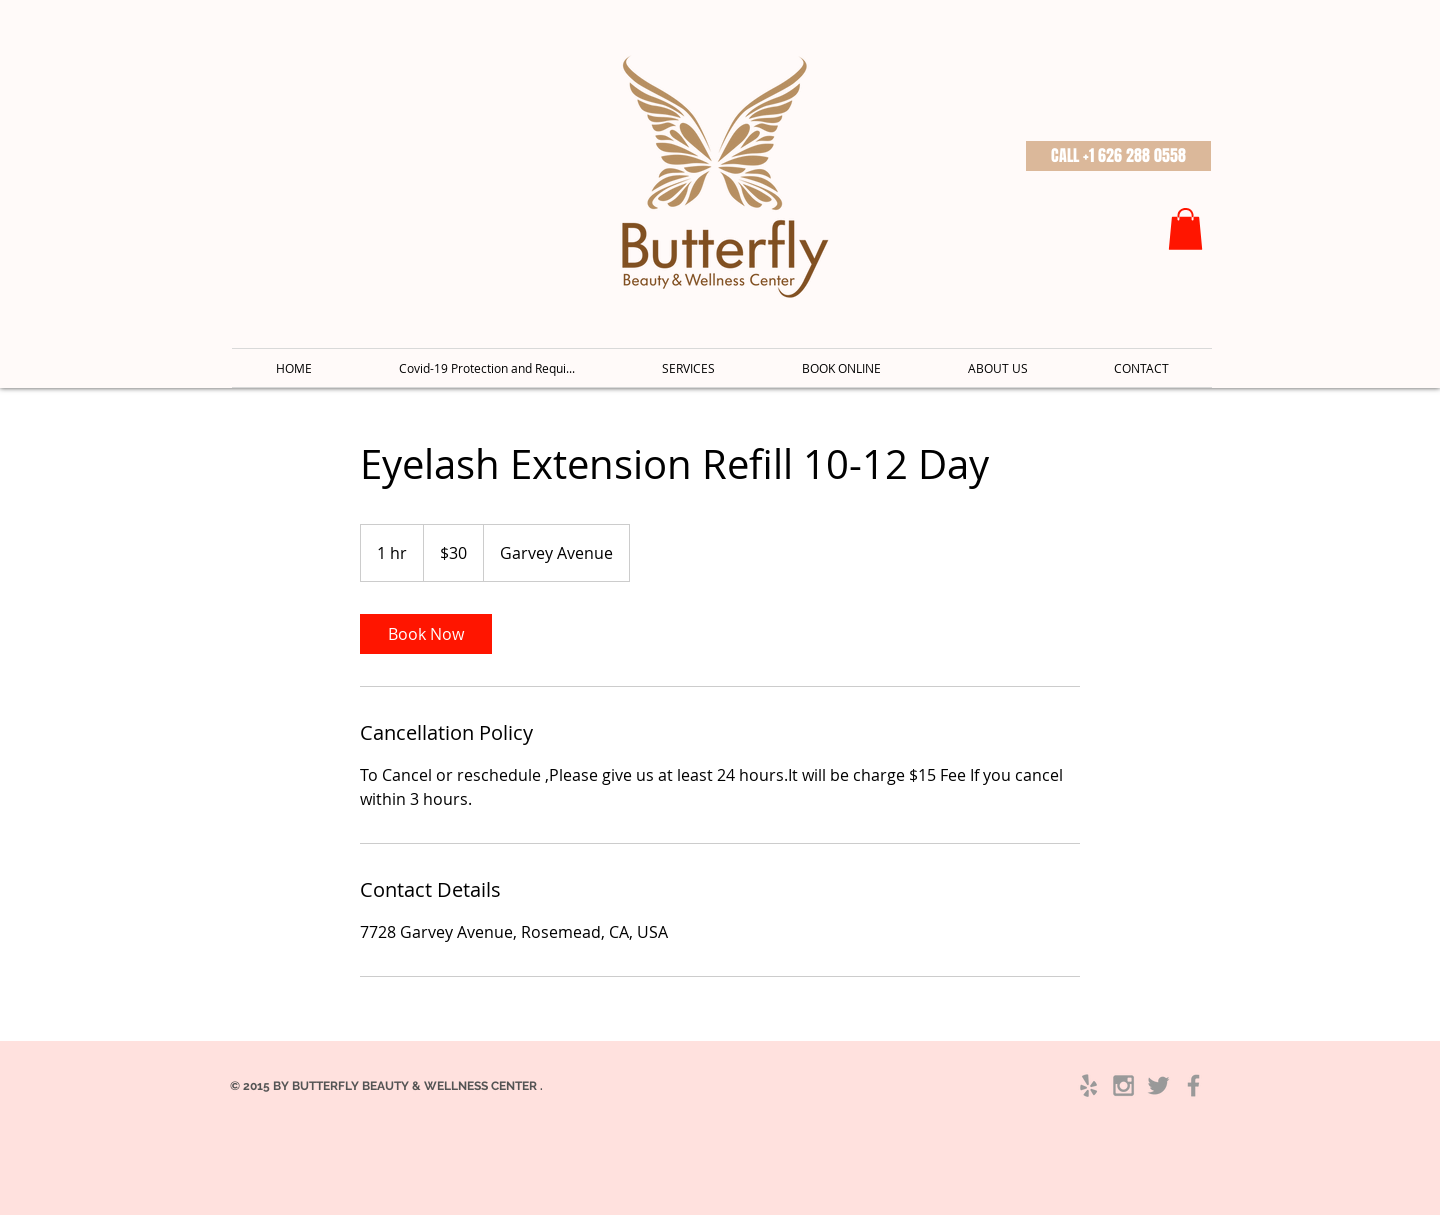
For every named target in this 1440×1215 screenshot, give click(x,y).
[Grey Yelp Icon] (1088, 1085)
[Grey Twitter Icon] (1158, 1085)
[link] (426, 634)
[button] (1118, 156)
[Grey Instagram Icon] (1123, 1085)
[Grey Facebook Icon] (1193, 1085)
